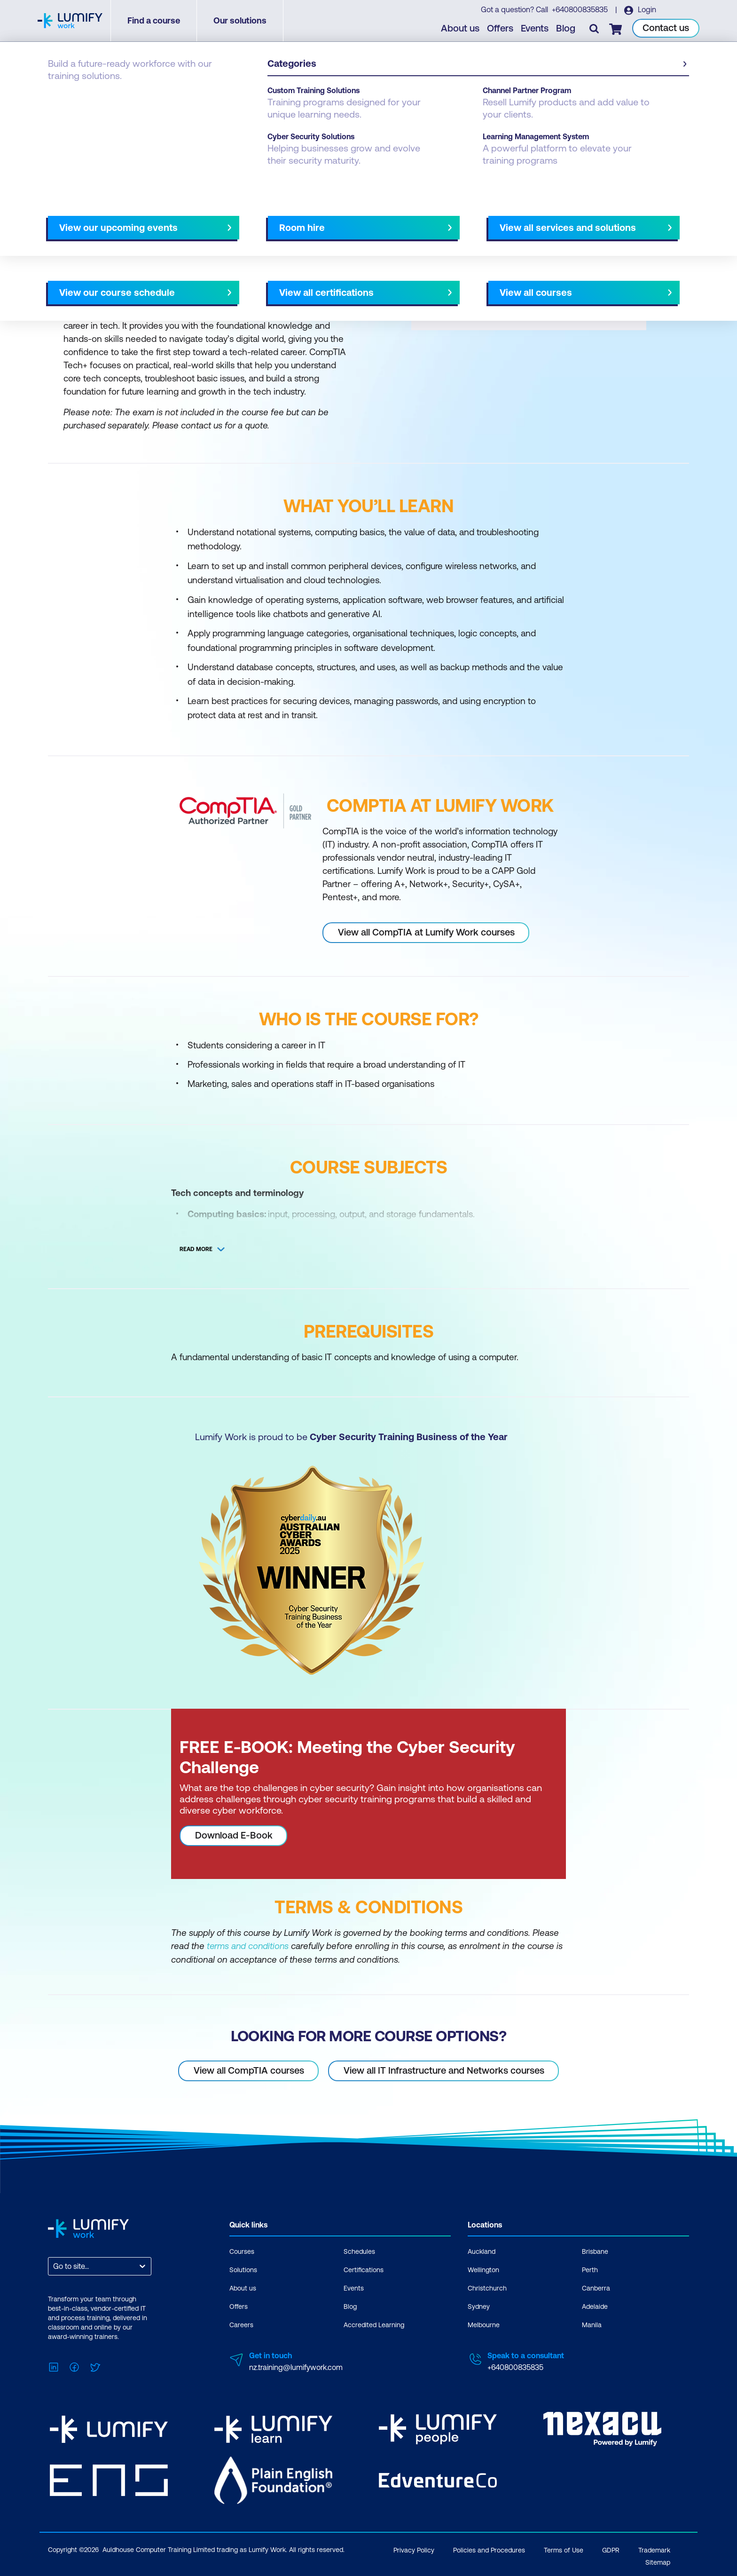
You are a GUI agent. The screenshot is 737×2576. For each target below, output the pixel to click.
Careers (241, 2324)
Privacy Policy (413, 2548)
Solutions (243, 2269)
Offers (500, 28)
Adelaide (595, 2306)
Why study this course (96, 219)
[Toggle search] (594, 29)
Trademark (654, 2548)
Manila (592, 2324)
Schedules (359, 2251)
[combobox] (54, 2266)
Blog (566, 28)
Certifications (364, 2269)
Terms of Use (563, 2548)
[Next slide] (360, 219)
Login (646, 10)
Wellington (483, 2269)
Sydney (479, 2306)
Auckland (481, 2251)
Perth (590, 2269)
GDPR (610, 2548)
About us (460, 28)
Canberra (596, 2287)
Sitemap (657, 2560)
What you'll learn (175, 219)
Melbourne (484, 2324)
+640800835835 (580, 10)
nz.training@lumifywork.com (296, 2366)
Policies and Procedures (489, 2548)
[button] (206, 215)
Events (535, 28)
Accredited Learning (374, 2324)
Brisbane (595, 2251)
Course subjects (245, 219)
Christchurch (487, 2287)
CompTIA (103, 95)
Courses (62, 95)
